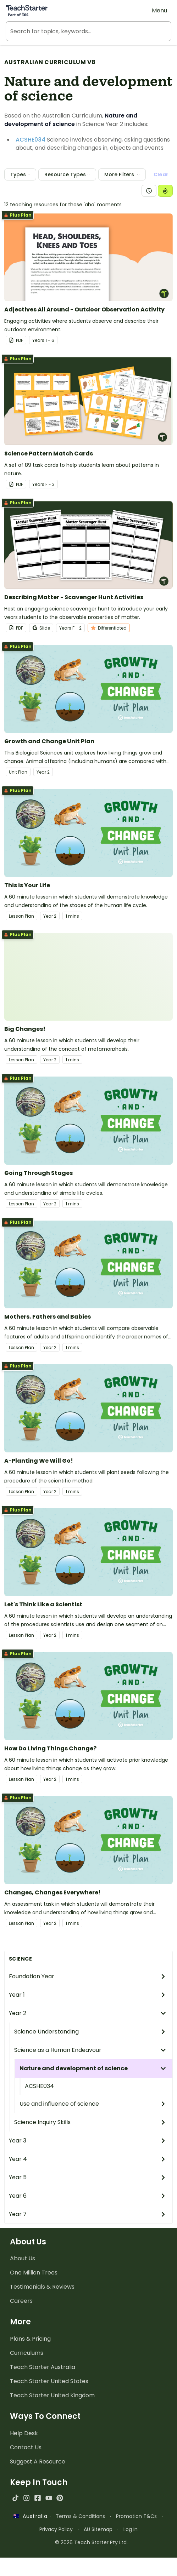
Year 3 (87, 2140)
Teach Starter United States (49, 2381)
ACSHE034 (39, 2086)
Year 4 (87, 2159)
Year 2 (87, 2013)
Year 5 (87, 2177)
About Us (22, 2258)
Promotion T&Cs (136, 2516)
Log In (130, 2529)
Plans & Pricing (30, 2339)
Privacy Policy (56, 2529)
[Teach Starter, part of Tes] (27, 10)
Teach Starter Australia (42, 2367)
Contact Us (26, 2447)
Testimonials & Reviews (42, 2287)
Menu (159, 10)
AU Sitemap (98, 2529)
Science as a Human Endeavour (90, 2050)
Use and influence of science (93, 2104)
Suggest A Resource (37, 2461)
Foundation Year (87, 1976)
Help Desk (24, 2433)
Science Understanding (90, 2031)
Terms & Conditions (80, 2516)
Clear (161, 174)
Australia (30, 2516)
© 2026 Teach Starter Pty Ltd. (91, 2542)
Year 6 (87, 2196)
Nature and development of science (93, 2068)
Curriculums (26, 2353)
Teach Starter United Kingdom (52, 2395)
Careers (21, 2301)
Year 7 (87, 2214)
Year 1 (87, 1995)
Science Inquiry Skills (90, 2122)
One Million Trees (33, 2272)
